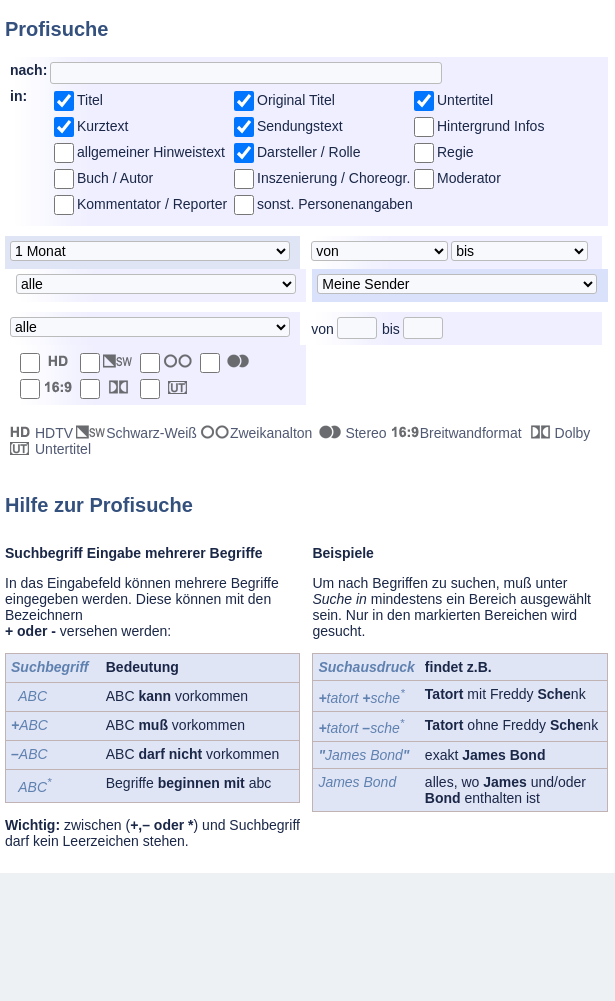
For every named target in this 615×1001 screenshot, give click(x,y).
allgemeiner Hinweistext (151, 152)
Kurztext (102, 126)
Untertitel (465, 100)
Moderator (469, 178)
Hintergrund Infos (490, 126)
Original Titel (296, 100)
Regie (455, 152)
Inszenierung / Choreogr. (333, 178)
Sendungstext (300, 126)
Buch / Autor (115, 178)
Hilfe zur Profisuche (99, 505)
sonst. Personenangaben (335, 204)
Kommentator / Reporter (152, 204)
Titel (90, 100)
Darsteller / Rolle (308, 152)
